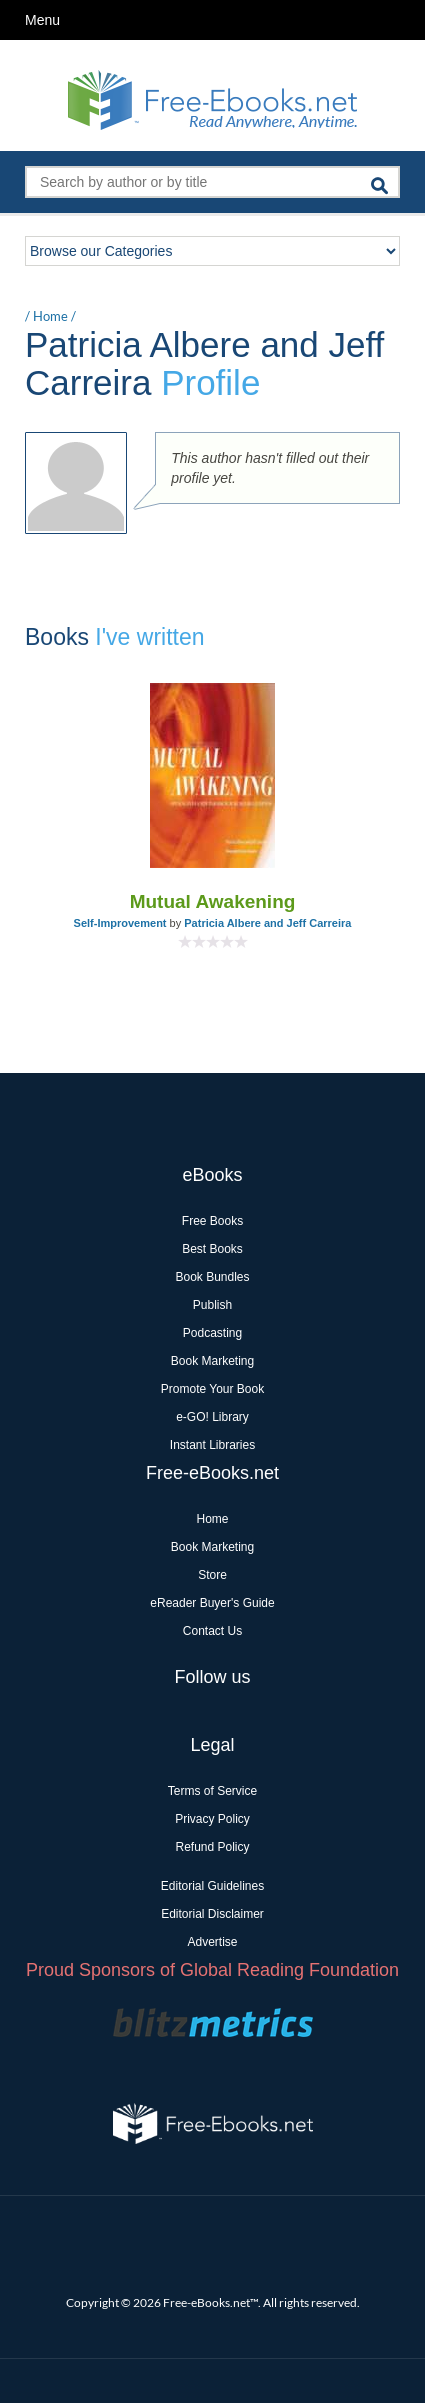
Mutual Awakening (213, 901)
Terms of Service (212, 1791)
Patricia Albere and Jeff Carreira (267, 923)
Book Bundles (212, 1277)
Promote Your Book (212, 1389)
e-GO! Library (212, 1417)
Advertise (212, 1942)
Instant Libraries (212, 1445)
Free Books (212, 1221)
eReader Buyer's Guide (212, 1603)
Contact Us (212, 1631)
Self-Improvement (120, 923)
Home (50, 316)
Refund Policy (212, 1847)
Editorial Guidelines (212, 1886)
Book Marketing (212, 1361)
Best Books (212, 1249)
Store (212, 1575)
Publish (212, 1305)
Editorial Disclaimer (212, 1914)
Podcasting (212, 1333)
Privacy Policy (212, 1819)
